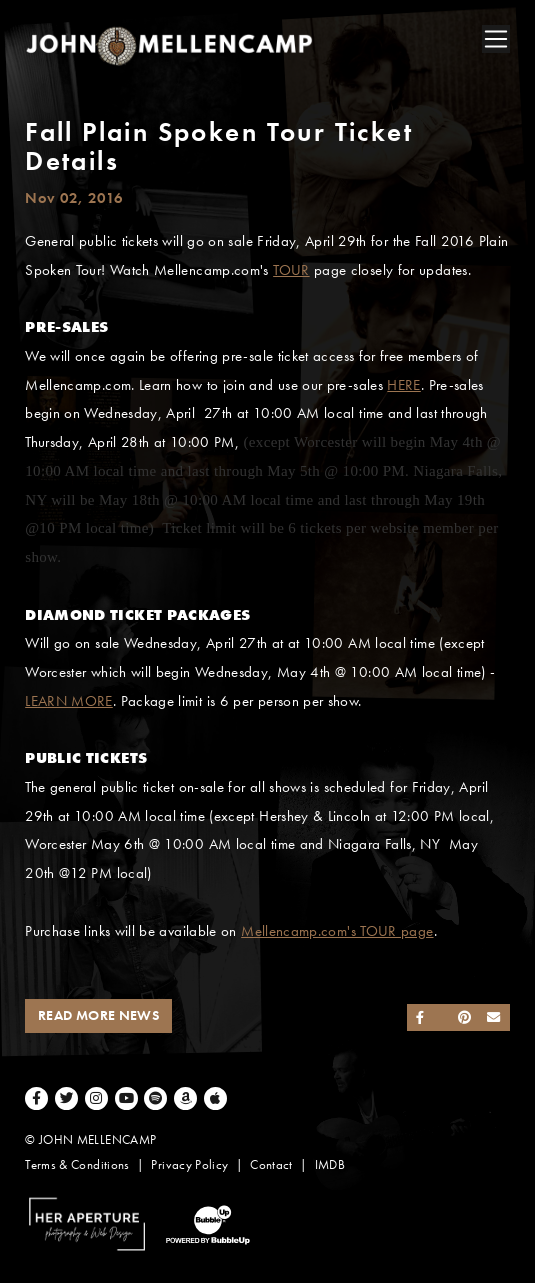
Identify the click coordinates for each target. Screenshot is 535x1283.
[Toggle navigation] (496, 39)
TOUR (291, 270)
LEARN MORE (69, 701)
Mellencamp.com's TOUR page (337, 931)
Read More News (98, 1015)
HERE (403, 385)
